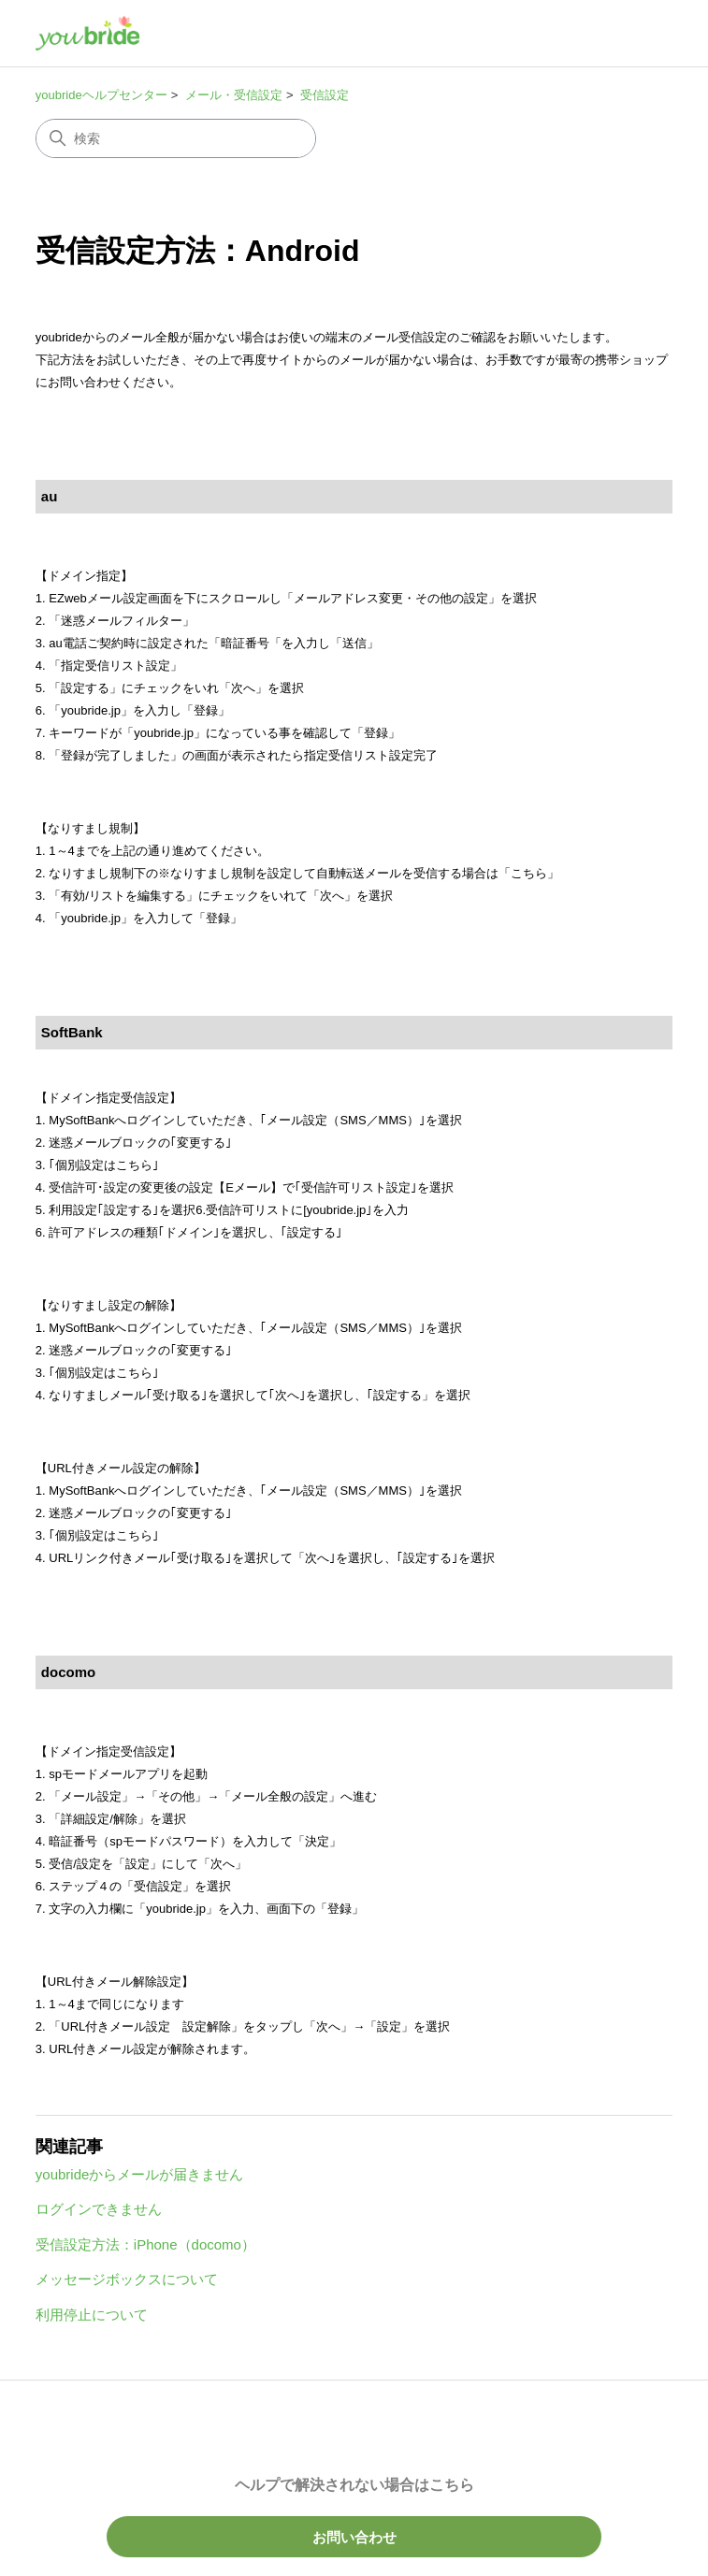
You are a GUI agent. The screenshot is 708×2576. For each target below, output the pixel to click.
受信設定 (324, 95)
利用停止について (92, 2315)
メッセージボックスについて (127, 2279)
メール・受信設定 (233, 95)
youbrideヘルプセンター (101, 95)
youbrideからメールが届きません (140, 2174)
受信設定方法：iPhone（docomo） (145, 2244)
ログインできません (99, 2209)
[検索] (175, 138)
